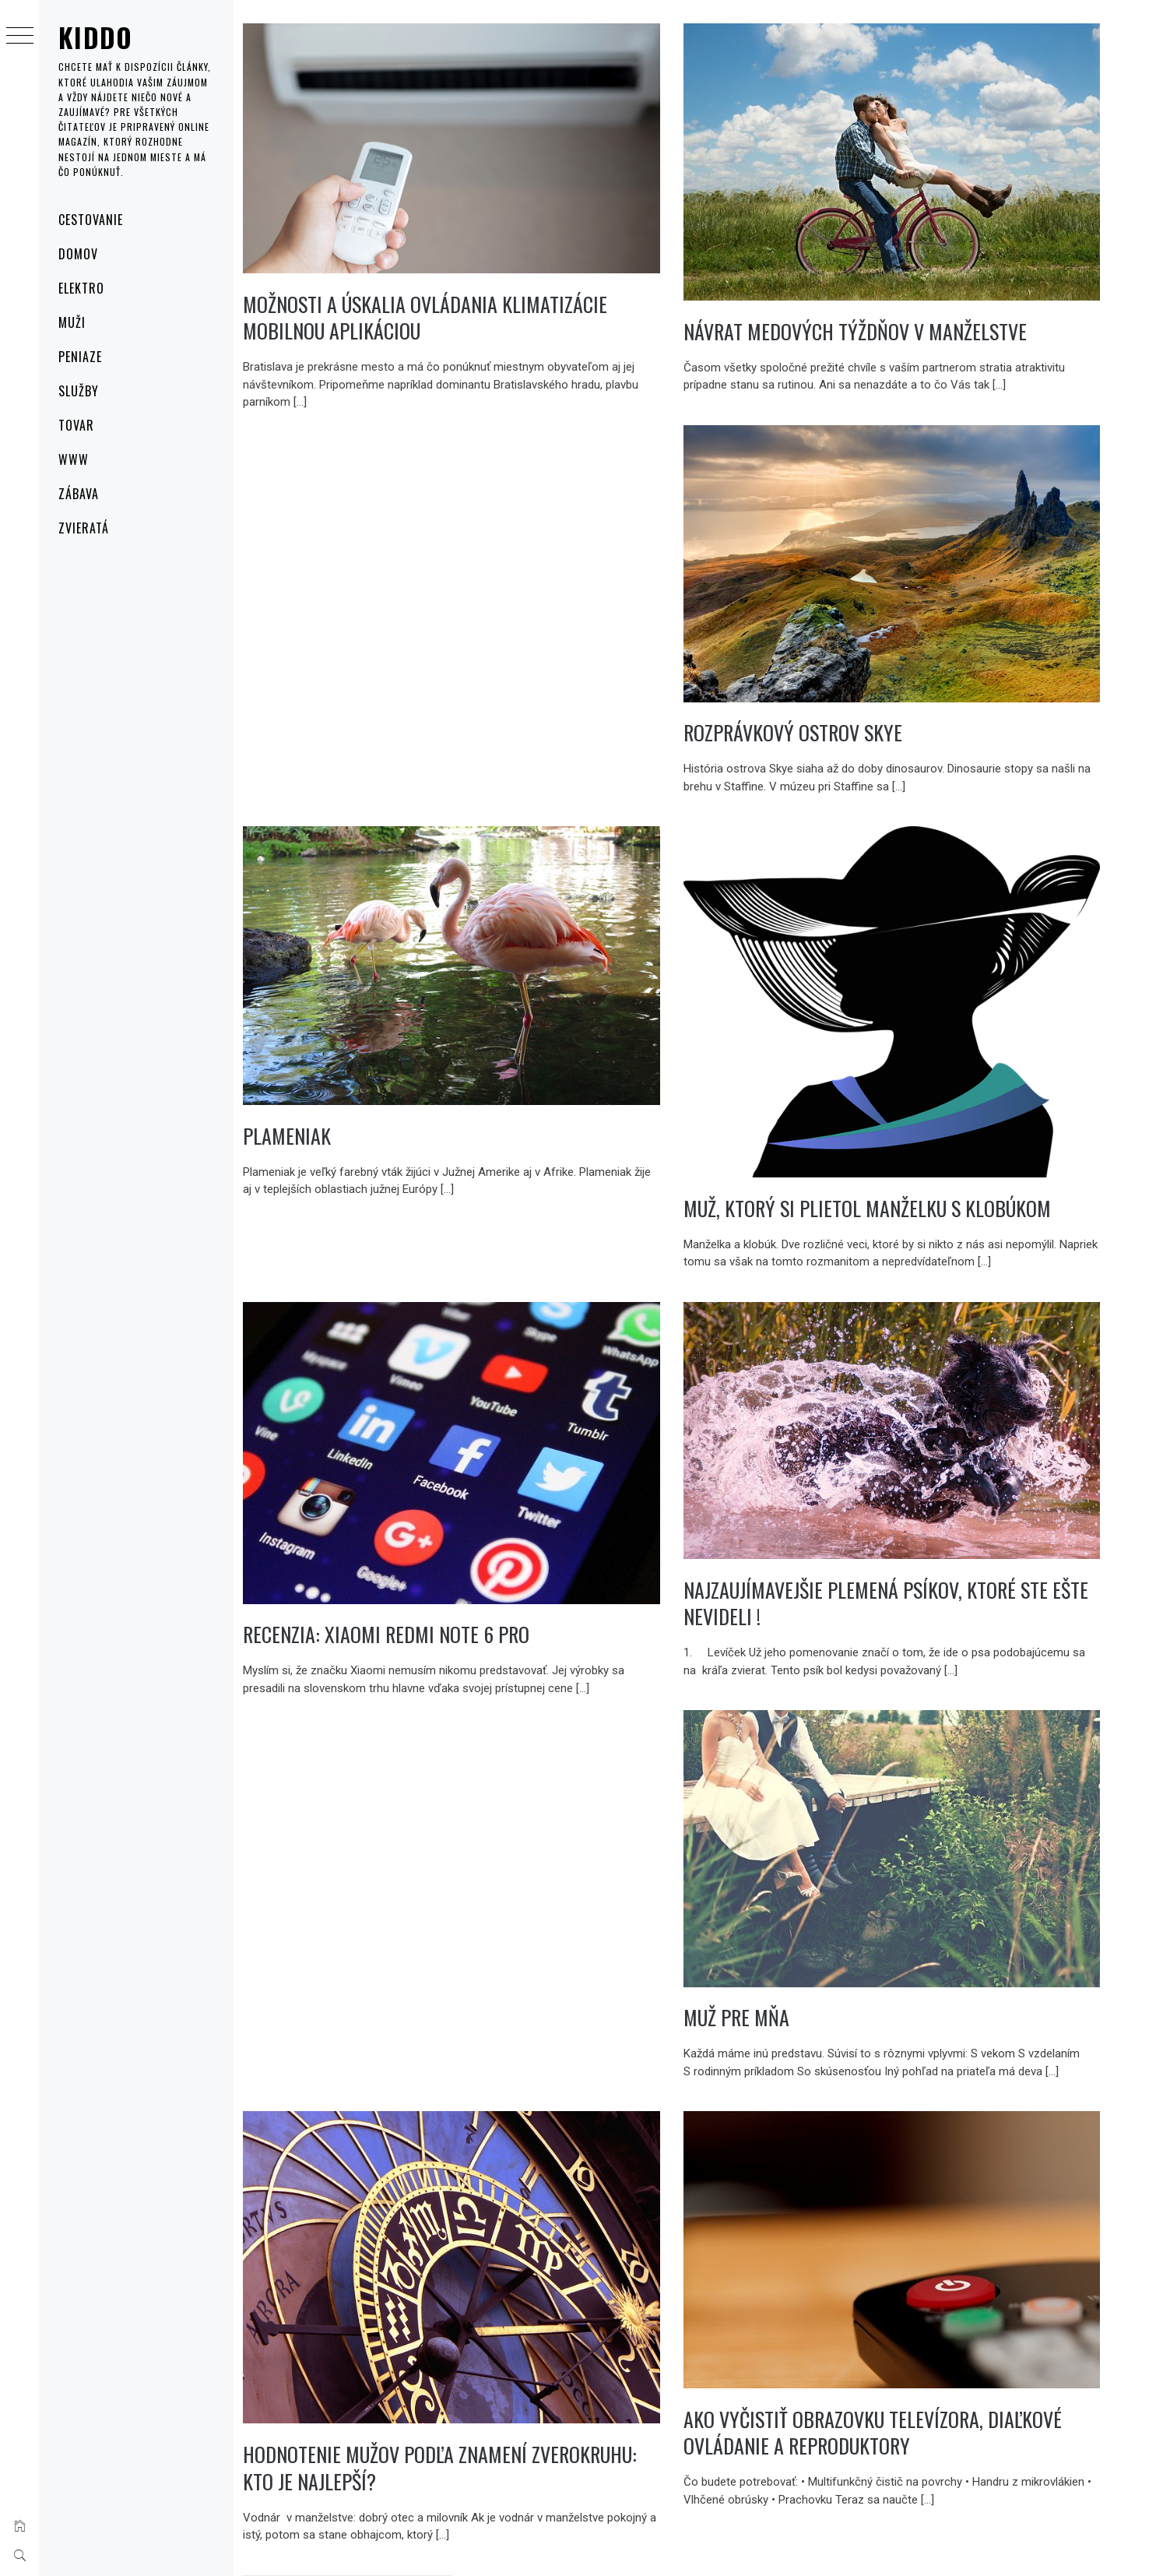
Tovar (76, 425)
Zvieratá (83, 528)
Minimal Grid (467, 2544)
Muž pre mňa (767, 1913)
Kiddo (95, 37)
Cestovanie (90, 219)
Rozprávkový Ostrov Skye (823, 692)
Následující (478, 2482)
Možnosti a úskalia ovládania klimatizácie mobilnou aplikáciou (486, 299)
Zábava (78, 493)
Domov (78, 254)
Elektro (81, 288)
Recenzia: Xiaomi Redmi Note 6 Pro (447, 1547)
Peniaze (80, 356)
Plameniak (348, 1075)
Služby (78, 391)
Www (73, 459)
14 (426, 2482)
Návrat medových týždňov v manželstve (885, 311)
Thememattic (575, 2544)
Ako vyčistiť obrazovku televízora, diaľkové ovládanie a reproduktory (903, 2325)
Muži (72, 322)
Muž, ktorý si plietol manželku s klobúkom (897, 1142)
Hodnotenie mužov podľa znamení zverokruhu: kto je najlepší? (446, 2358)
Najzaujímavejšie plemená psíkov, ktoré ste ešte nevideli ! (896, 1518)
